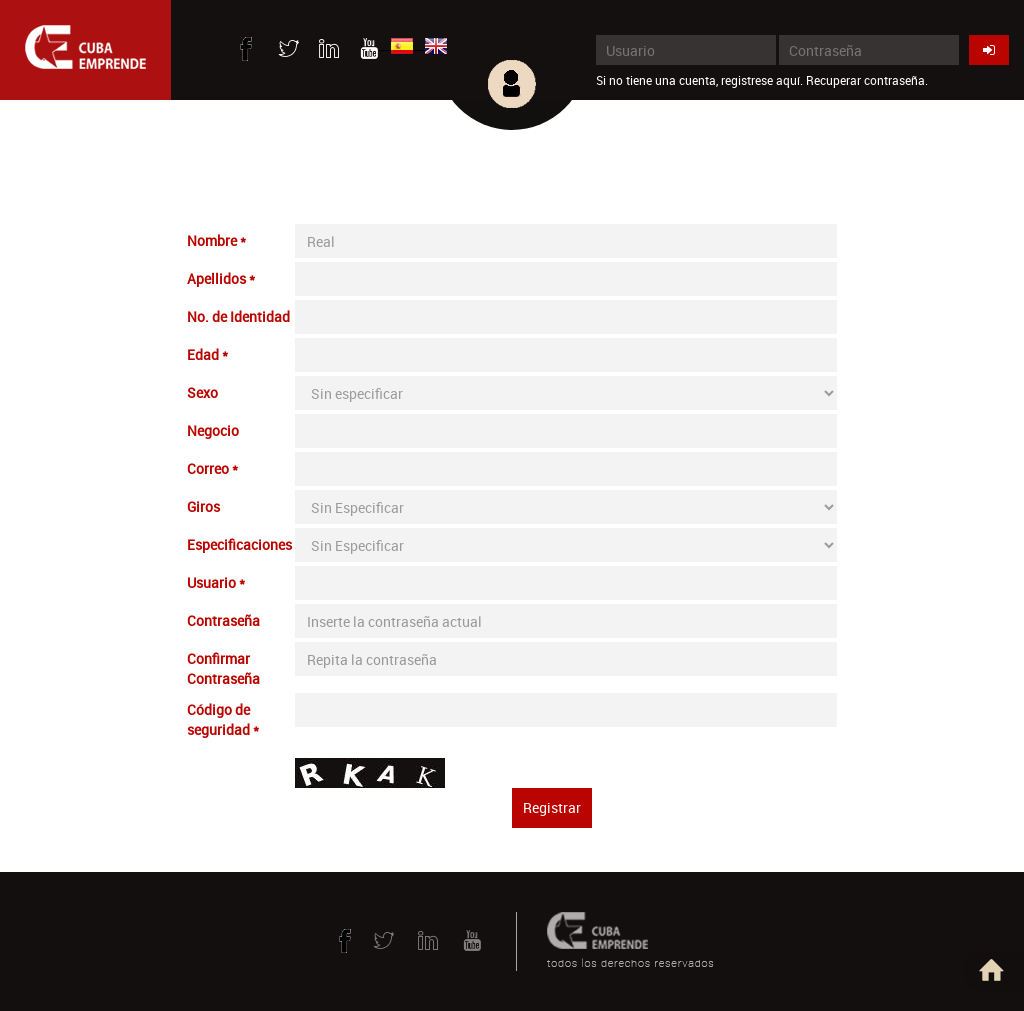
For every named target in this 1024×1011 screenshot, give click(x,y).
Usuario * (216, 582)
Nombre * (216, 240)
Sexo (202, 392)
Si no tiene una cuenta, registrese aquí (698, 80)
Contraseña (223, 620)
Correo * (212, 468)
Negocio (213, 430)
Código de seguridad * (223, 719)
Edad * (207, 354)
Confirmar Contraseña (223, 668)
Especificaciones (239, 544)
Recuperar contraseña (865, 80)
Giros (203, 506)
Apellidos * (221, 278)
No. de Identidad (238, 316)
